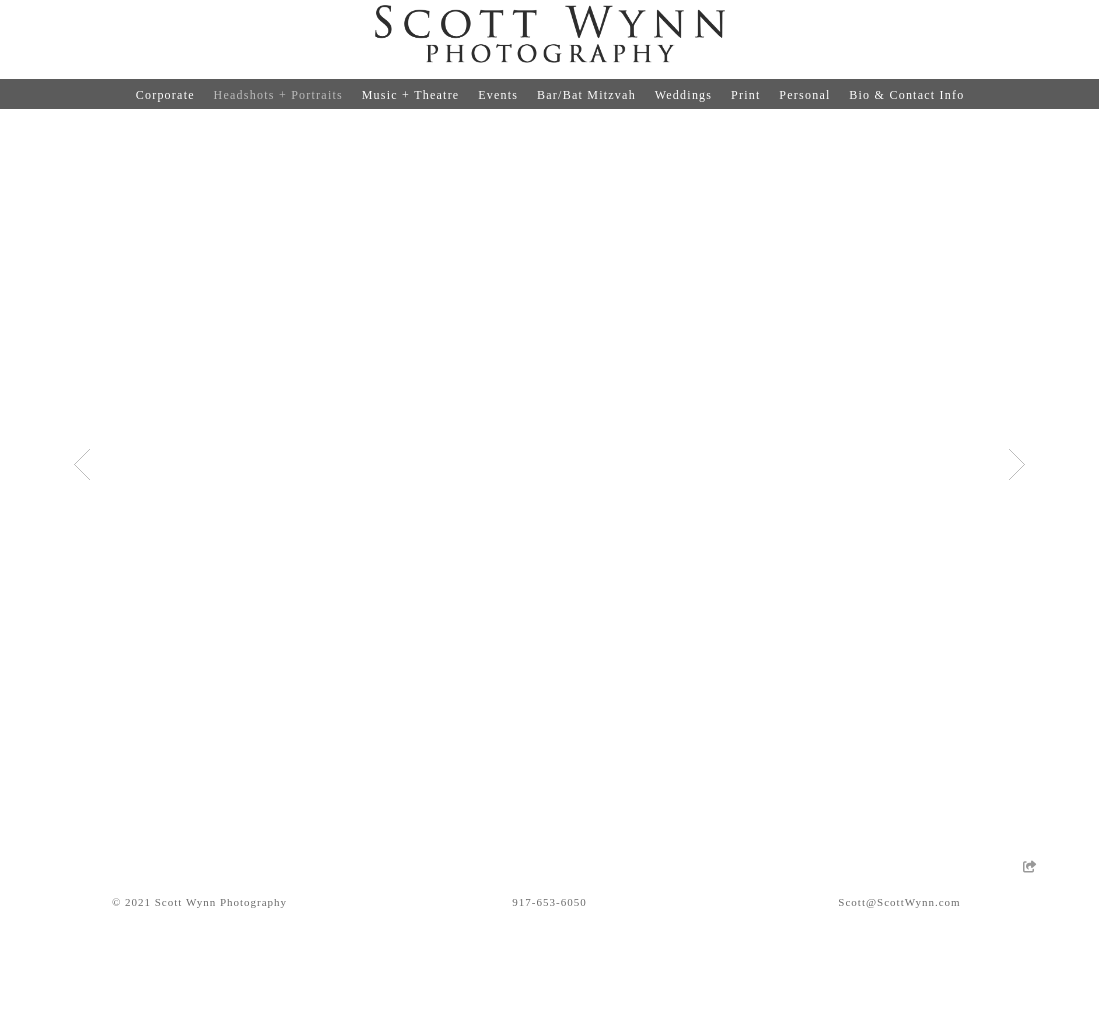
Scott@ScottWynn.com (899, 902)
